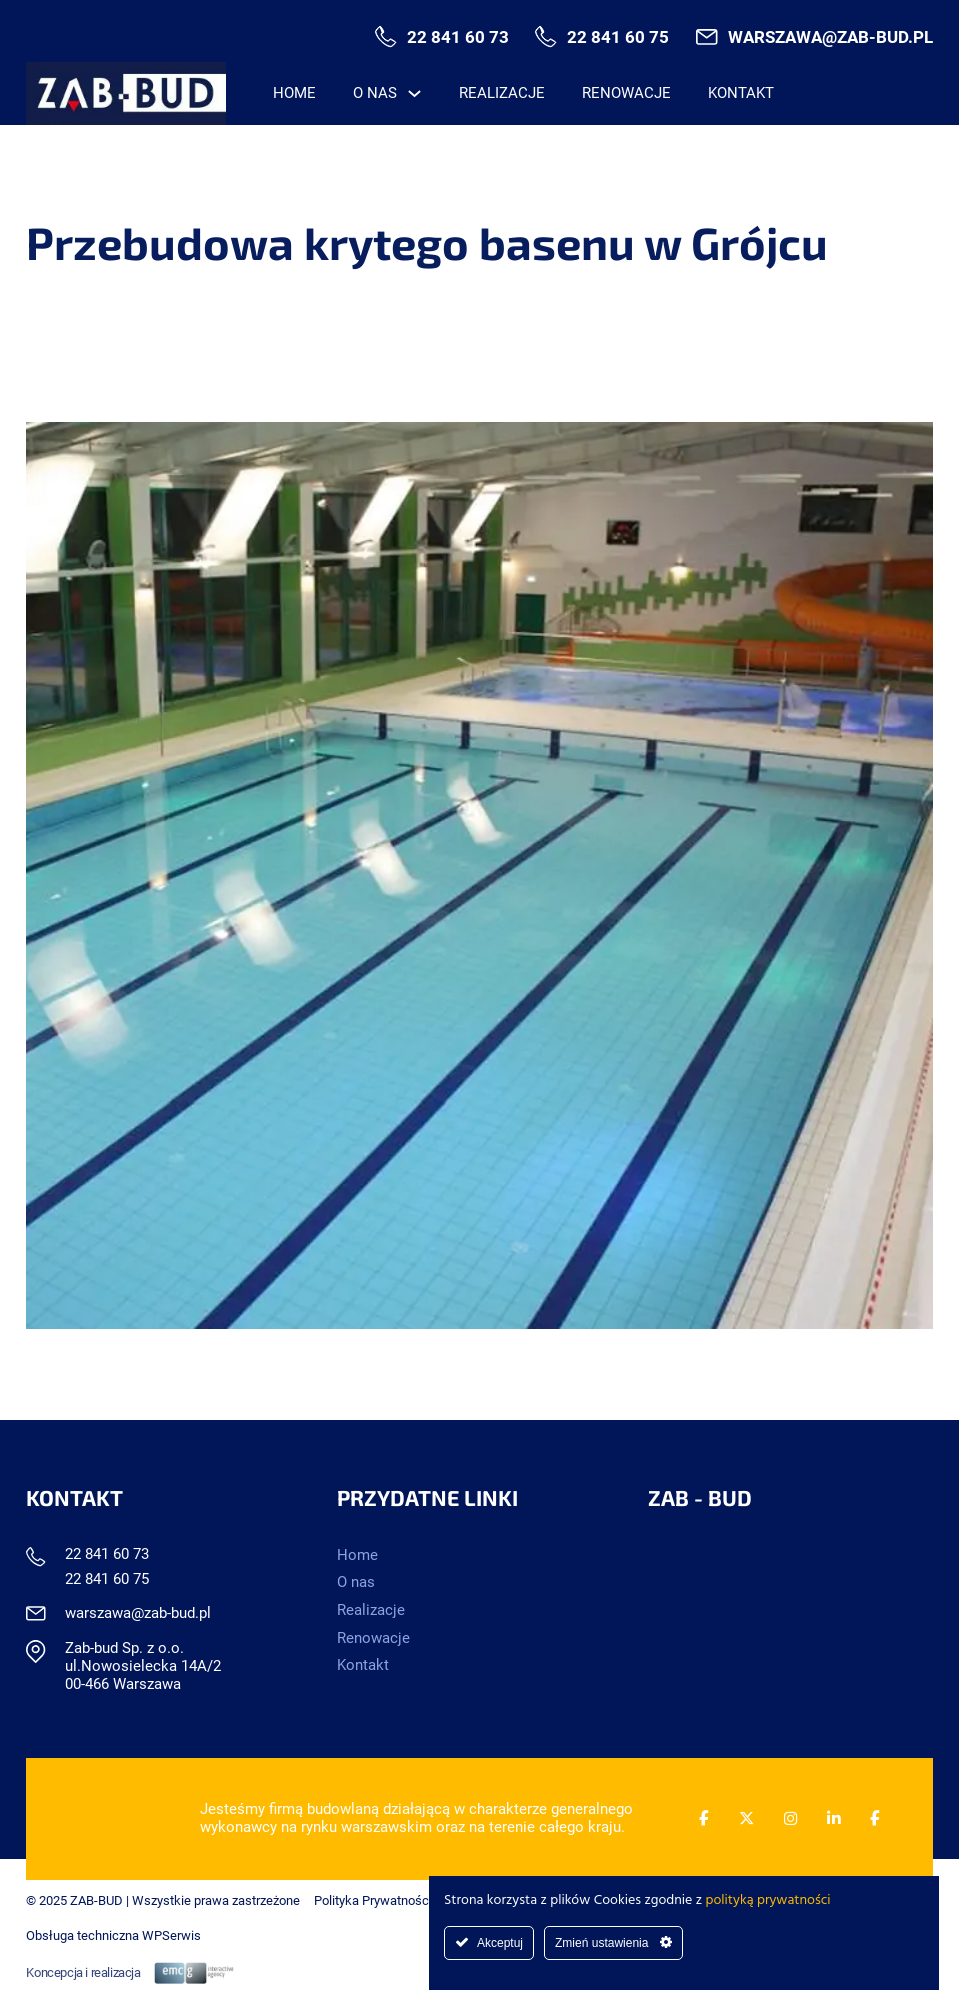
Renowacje (626, 93)
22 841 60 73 (458, 37)
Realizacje (502, 93)
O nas (375, 93)
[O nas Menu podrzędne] (414, 93)
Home (294, 93)
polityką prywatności (768, 1900)
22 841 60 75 (618, 37)
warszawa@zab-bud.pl (830, 37)
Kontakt (741, 93)
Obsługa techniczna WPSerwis (113, 1935)
